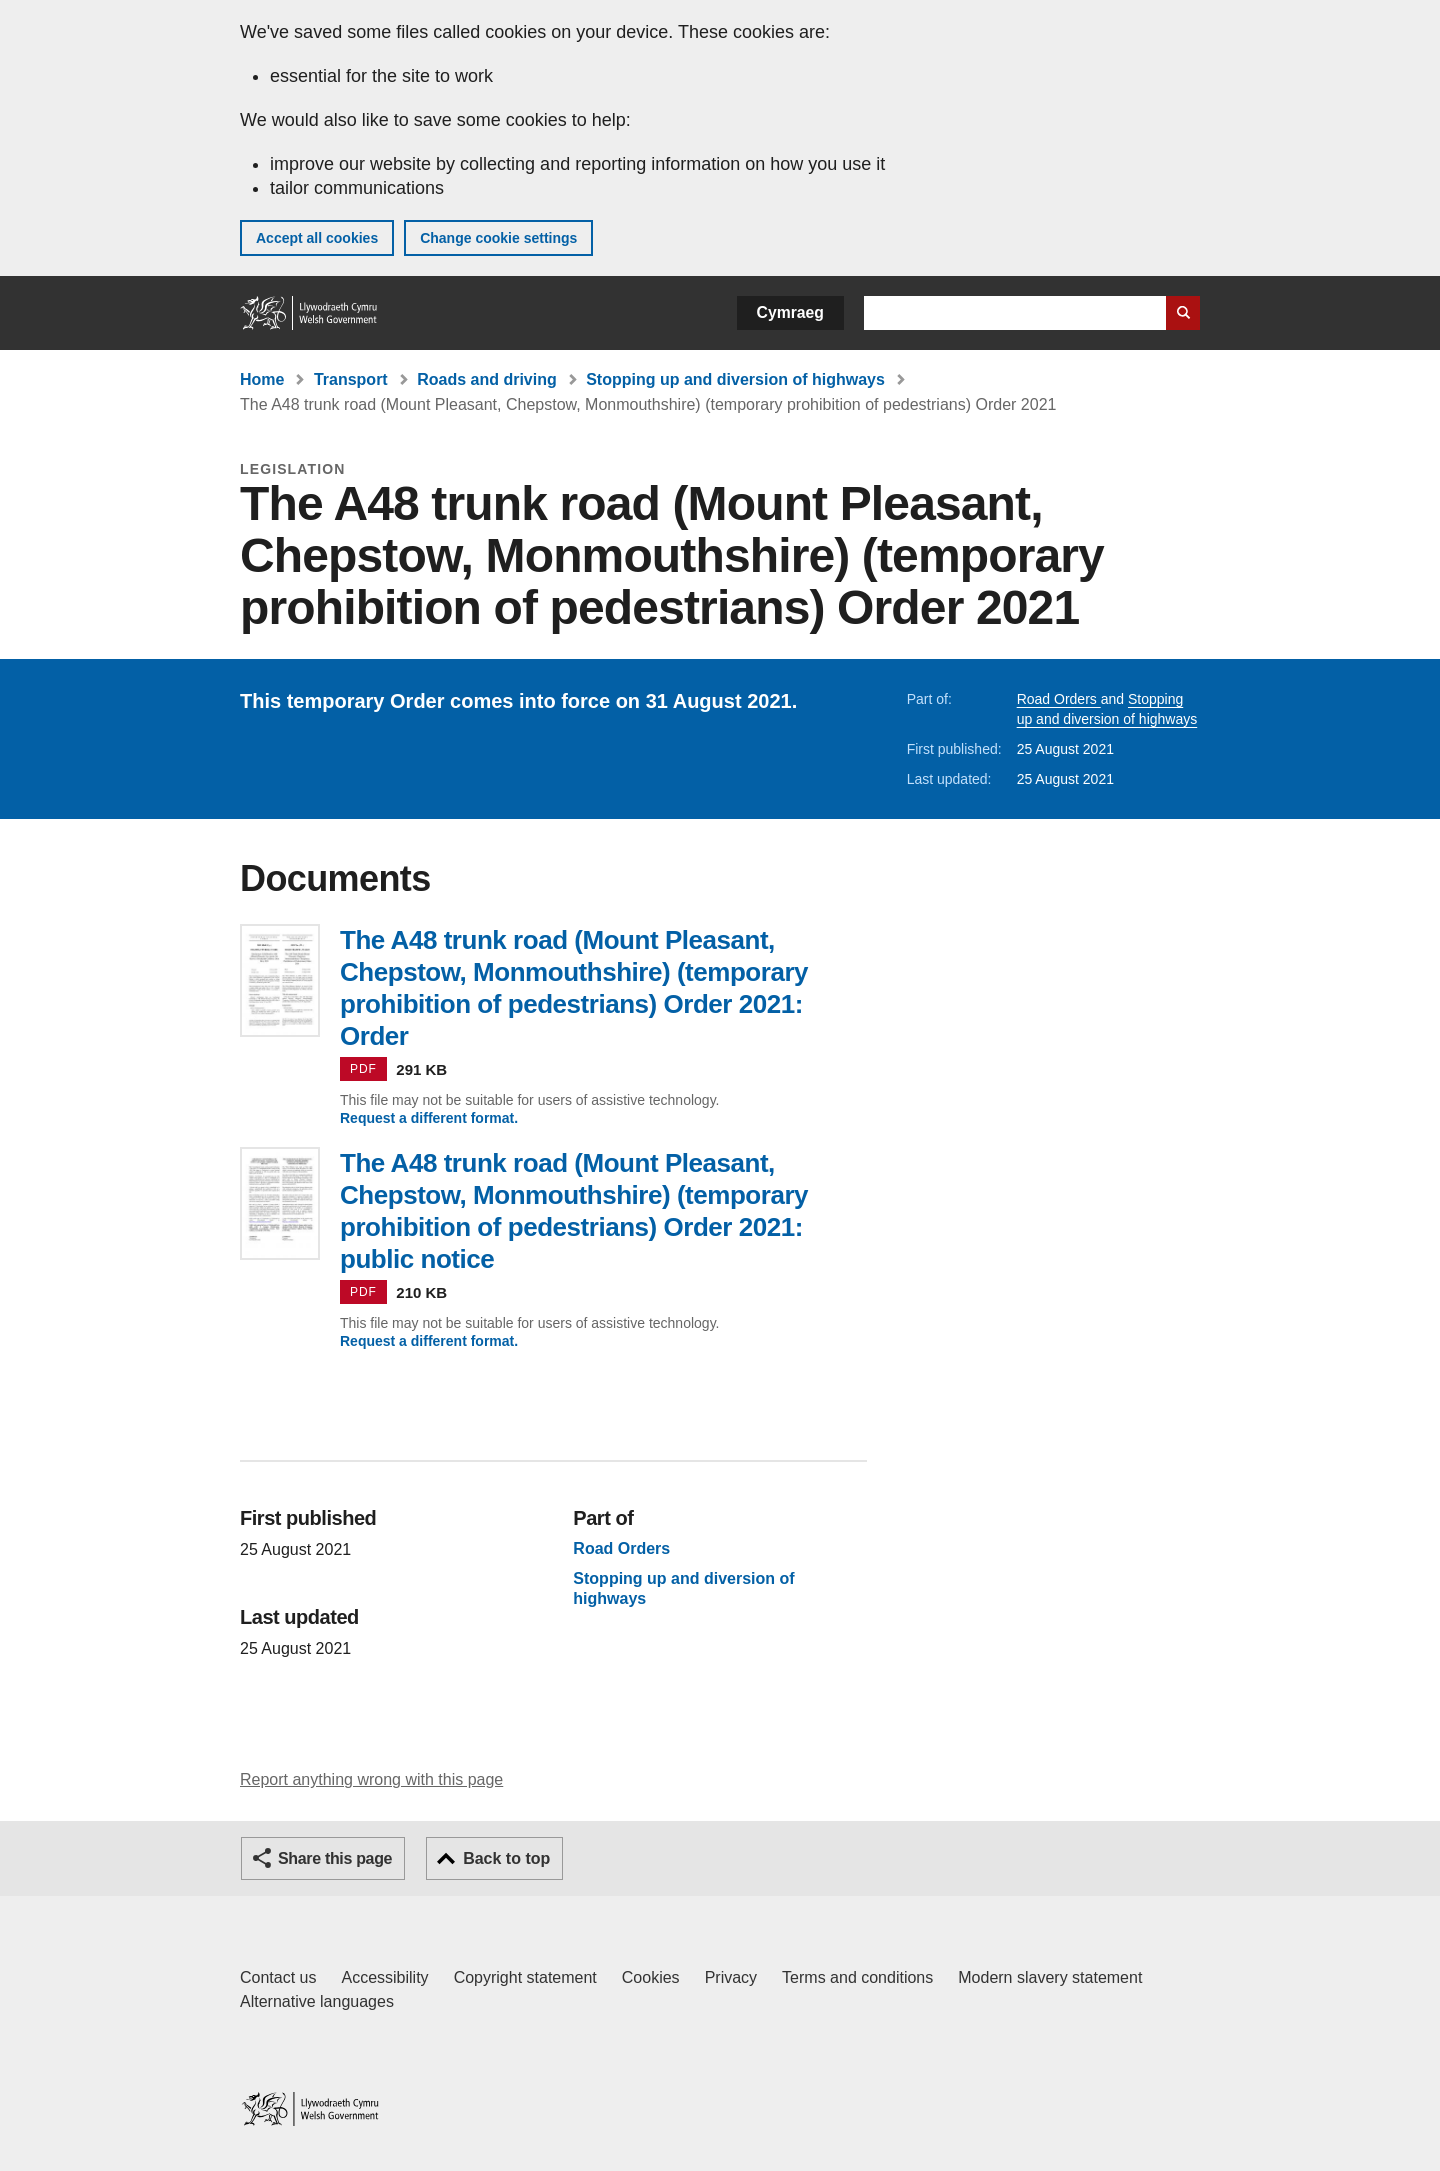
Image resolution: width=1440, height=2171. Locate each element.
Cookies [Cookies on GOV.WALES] (651, 1977)
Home (262, 379)
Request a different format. (429, 1118)
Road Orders (1059, 699)
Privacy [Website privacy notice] (731, 1977)
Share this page (335, 1858)
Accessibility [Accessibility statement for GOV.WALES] (384, 1977)
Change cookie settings (498, 238)
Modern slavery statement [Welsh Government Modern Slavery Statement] (1050, 1977)
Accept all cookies (317, 238)
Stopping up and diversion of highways (735, 379)
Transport (351, 379)
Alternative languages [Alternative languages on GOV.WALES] (317, 2001)
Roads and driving (487, 379)
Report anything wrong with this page (371, 1779)
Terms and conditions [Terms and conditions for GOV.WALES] (857, 1977)
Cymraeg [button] (790, 312)
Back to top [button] (506, 1858)
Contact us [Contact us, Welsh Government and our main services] (278, 1977)
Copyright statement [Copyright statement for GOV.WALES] (525, 1977)
